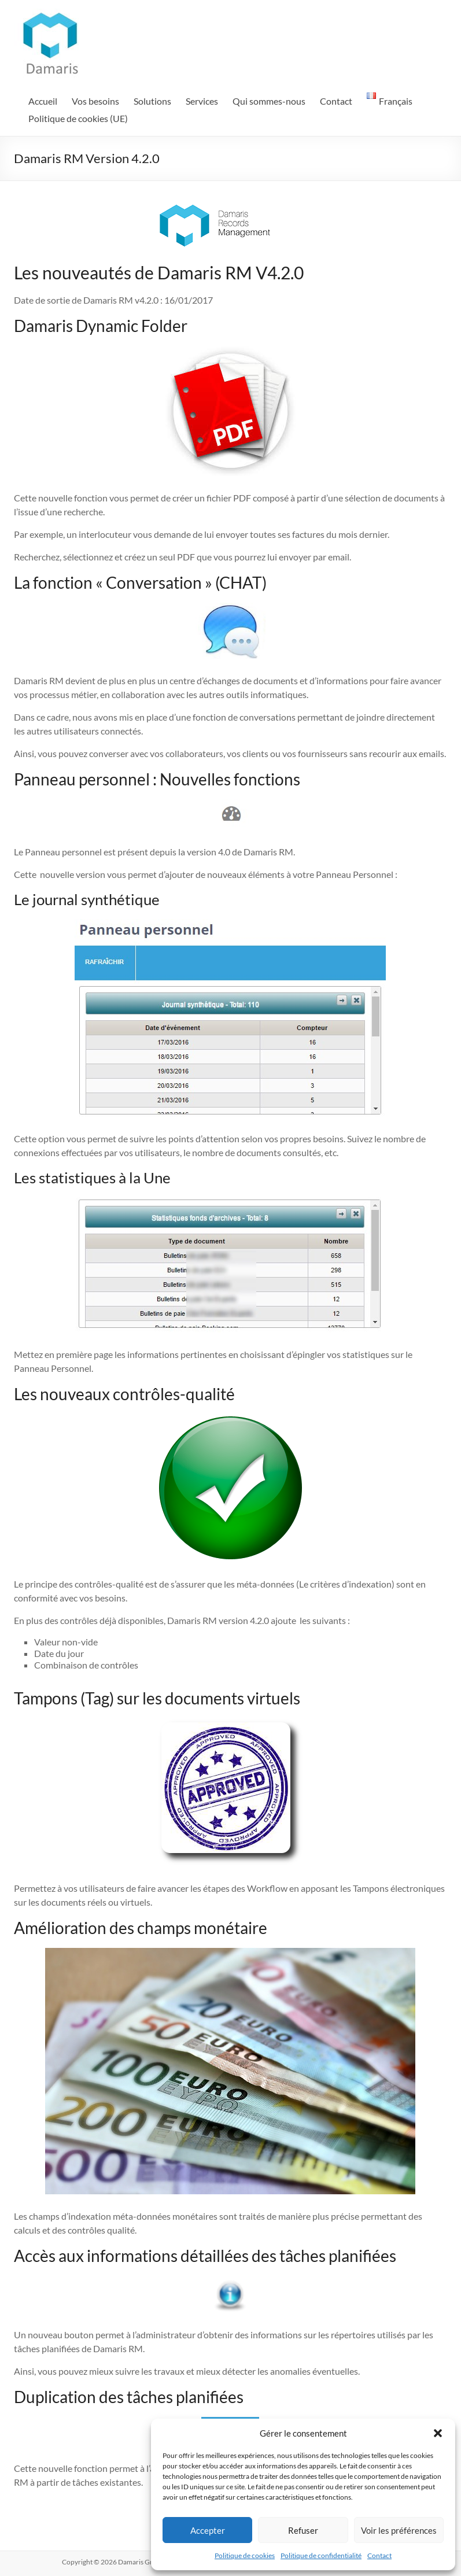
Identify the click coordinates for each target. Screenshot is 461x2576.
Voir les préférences (399, 2530)
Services (202, 100)
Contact (379, 2555)
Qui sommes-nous (269, 100)
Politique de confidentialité (321, 2555)
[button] (438, 2433)
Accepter (207, 2530)
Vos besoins (95, 100)
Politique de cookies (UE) (78, 118)
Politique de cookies (245, 2555)
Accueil (42, 100)
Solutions (152, 100)
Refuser (303, 2530)
